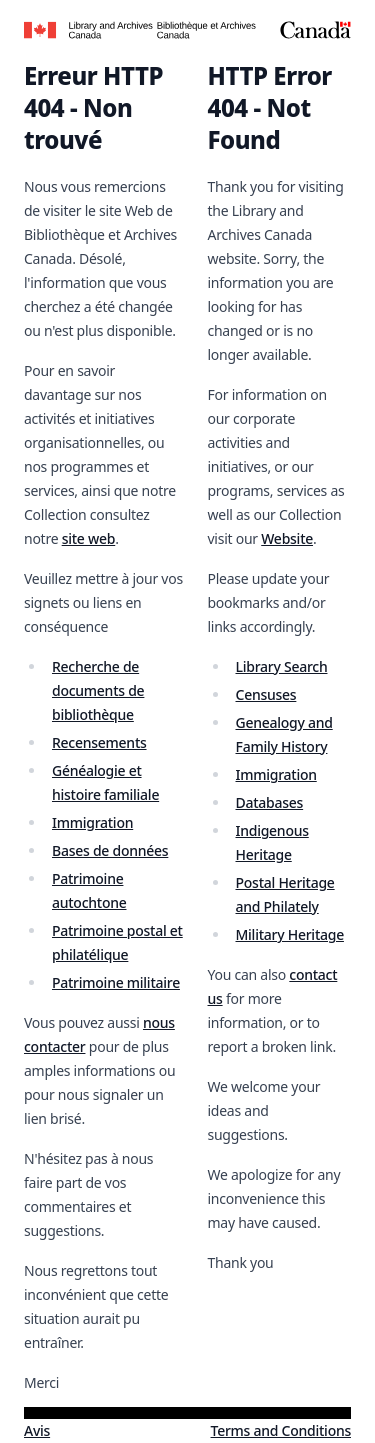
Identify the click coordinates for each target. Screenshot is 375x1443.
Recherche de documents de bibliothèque (98, 690)
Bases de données (110, 850)
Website (287, 538)
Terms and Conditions (281, 1430)
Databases (270, 802)
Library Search (282, 666)
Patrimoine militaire (116, 982)
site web (89, 538)
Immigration (92, 822)
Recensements (99, 742)
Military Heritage (290, 934)
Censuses (266, 694)
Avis (37, 1430)
